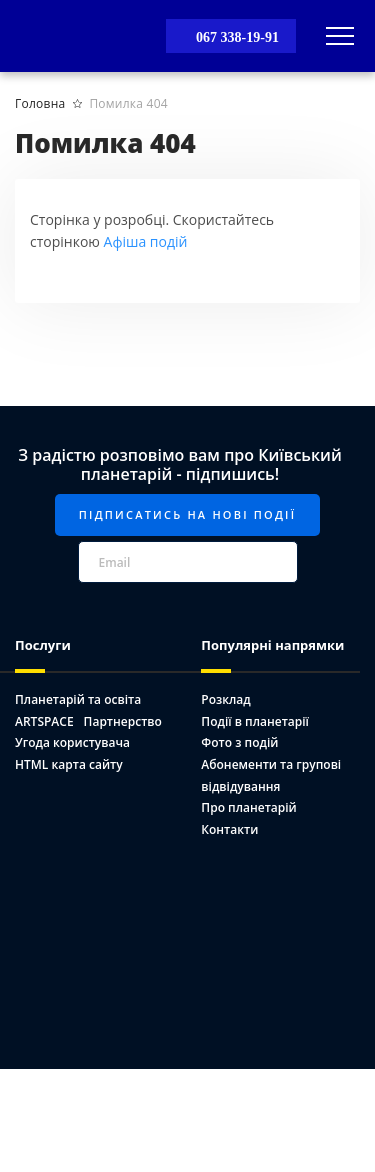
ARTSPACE (44, 721)
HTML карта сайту (69, 764)
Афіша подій (146, 241)
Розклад (225, 699)
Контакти (229, 829)
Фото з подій (239, 742)
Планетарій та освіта (78, 699)
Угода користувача (72, 742)
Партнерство (123, 721)
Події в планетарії (255, 721)
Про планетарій (248, 807)
